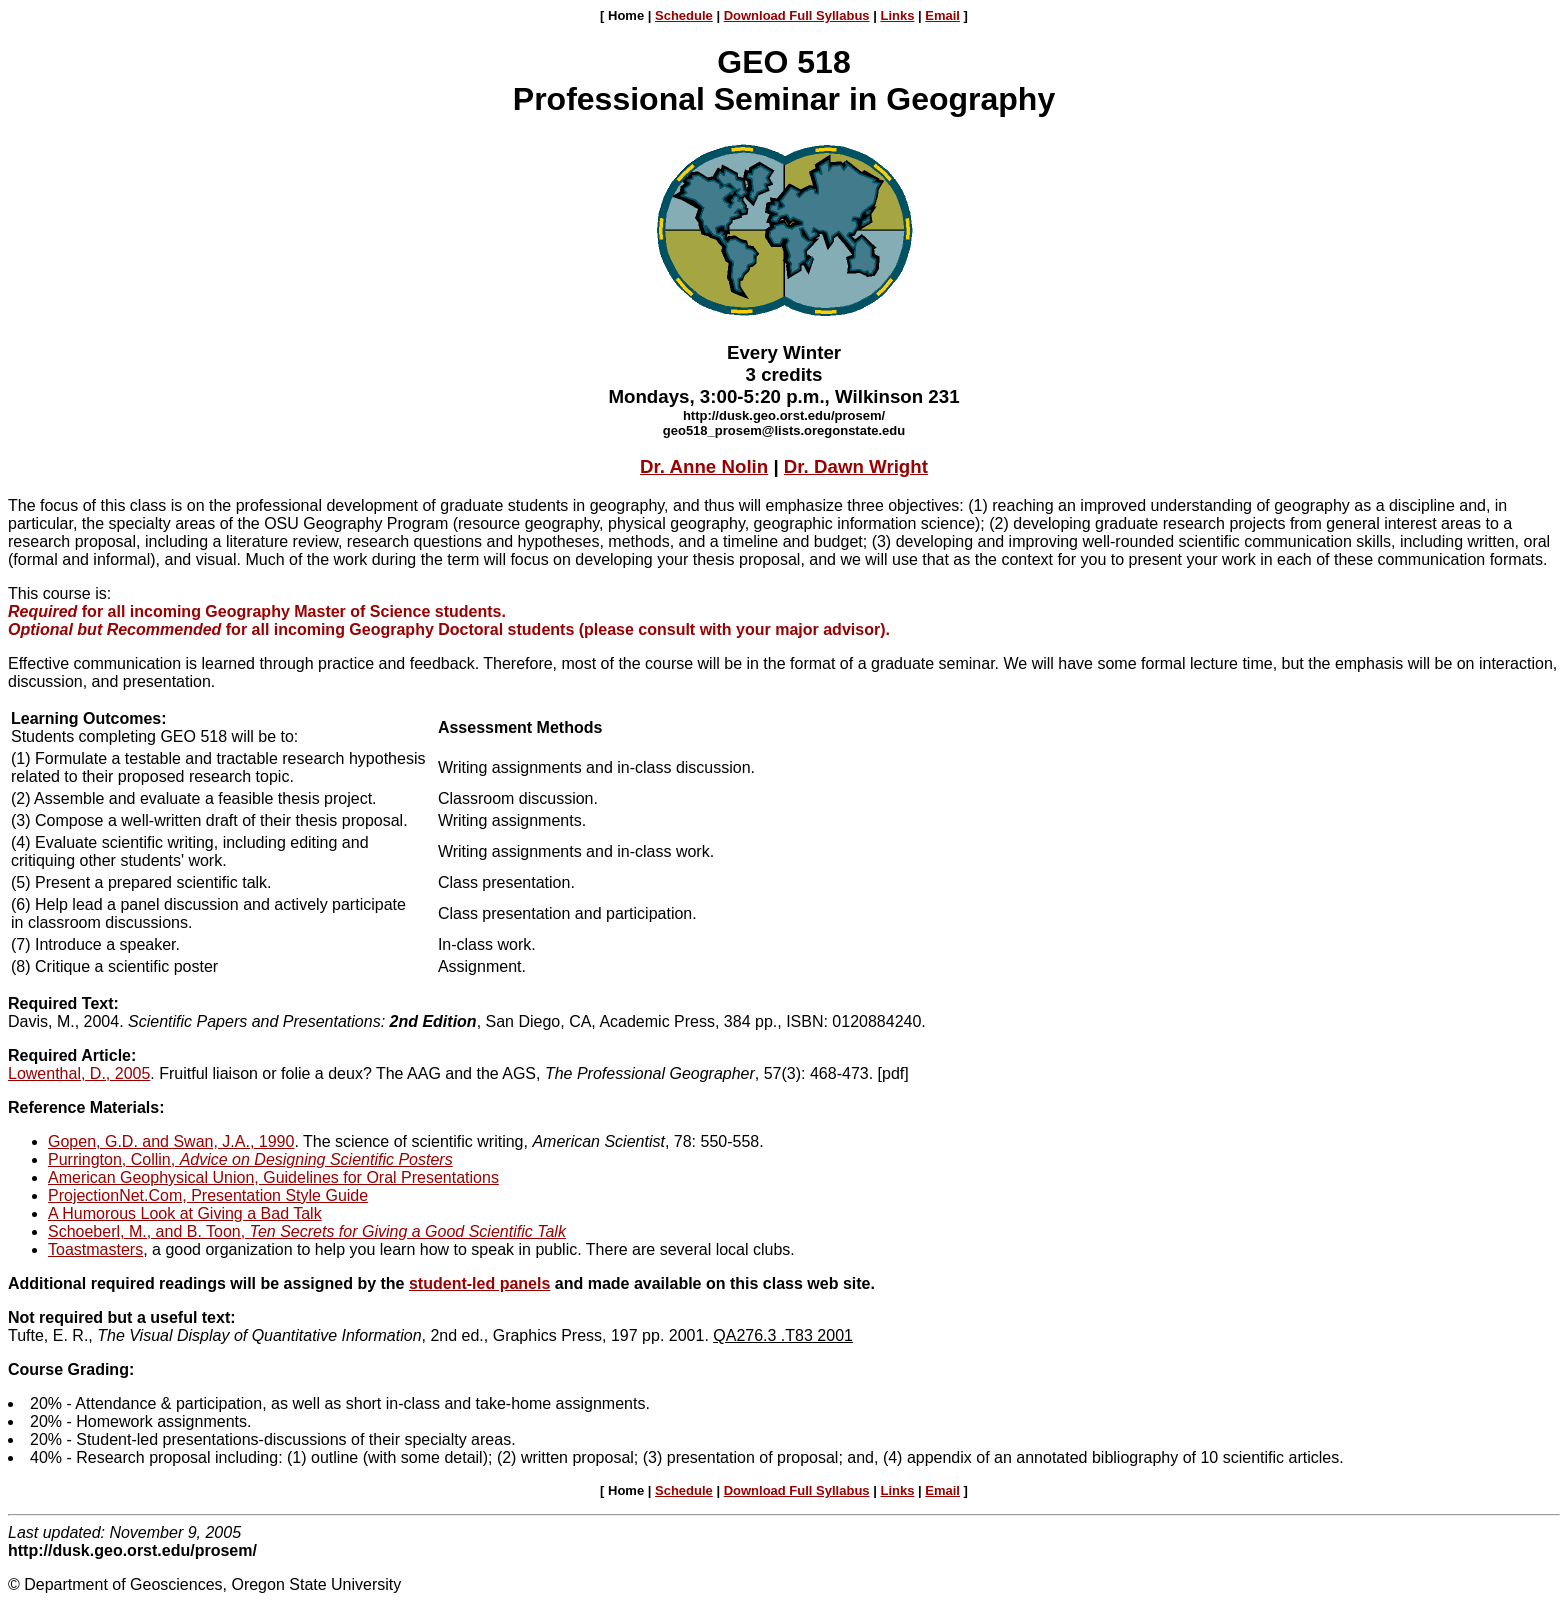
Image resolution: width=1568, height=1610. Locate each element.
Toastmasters (95, 1249)
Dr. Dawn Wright (856, 466)
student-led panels (479, 1283)
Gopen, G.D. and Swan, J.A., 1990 (171, 1141)
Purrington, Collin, (250, 1159)
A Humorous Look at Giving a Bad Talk (185, 1213)
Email (942, 15)
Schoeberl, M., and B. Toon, (307, 1231)
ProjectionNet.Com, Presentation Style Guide (208, 1195)
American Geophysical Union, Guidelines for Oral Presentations (273, 1177)
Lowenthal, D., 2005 (79, 1073)
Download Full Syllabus (797, 15)
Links (897, 15)
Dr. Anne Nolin (704, 466)
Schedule (684, 15)
